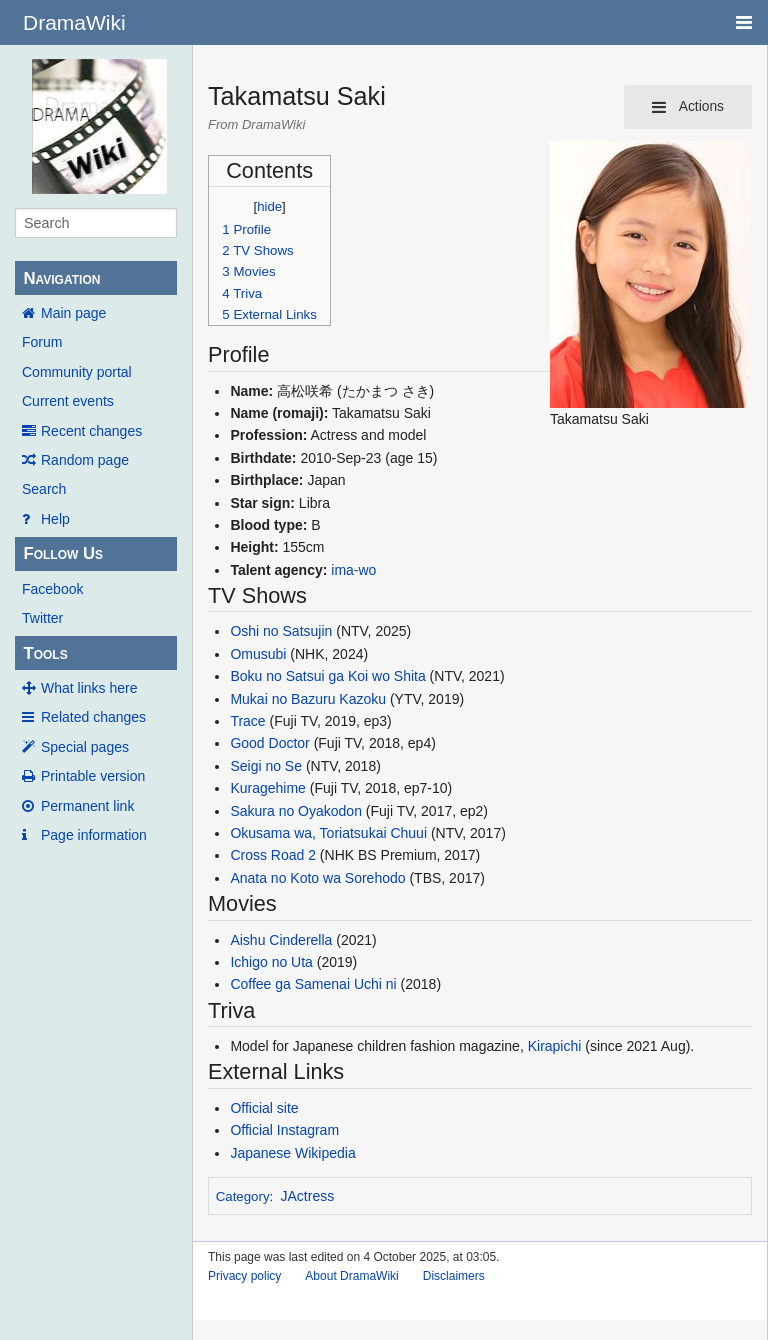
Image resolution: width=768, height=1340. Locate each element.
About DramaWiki (351, 1276)
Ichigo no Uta (271, 962)
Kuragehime (268, 788)
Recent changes (91, 431)
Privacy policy (244, 1276)
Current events (68, 401)
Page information (94, 835)
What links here (89, 688)
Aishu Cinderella (281, 940)
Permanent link (87, 806)
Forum (42, 342)
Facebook (52, 589)
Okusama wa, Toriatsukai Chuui (328, 833)
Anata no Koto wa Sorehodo (317, 878)
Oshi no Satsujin (281, 631)
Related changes (93, 717)
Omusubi (258, 654)
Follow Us (63, 553)
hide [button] (269, 206)
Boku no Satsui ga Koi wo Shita (327, 676)
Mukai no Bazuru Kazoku (308, 699)
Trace (247, 721)
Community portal (77, 372)
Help (55, 519)
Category (243, 1196)
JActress (308, 1196)
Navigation (61, 278)
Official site (264, 1108)
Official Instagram (284, 1130)
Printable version (93, 776)
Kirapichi (555, 1046)
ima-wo (353, 570)
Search (44, 489)
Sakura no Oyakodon (296, 811)
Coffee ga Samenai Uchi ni (313, 984)
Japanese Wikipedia (292, 1153)
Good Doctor (269, 743)
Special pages (85, 747)
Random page (85, 460)
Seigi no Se (266, 766)
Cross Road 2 (273, 855)
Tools (45, 653)
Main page (73, 313)
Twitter (42, 618)
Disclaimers (454, 1276)
